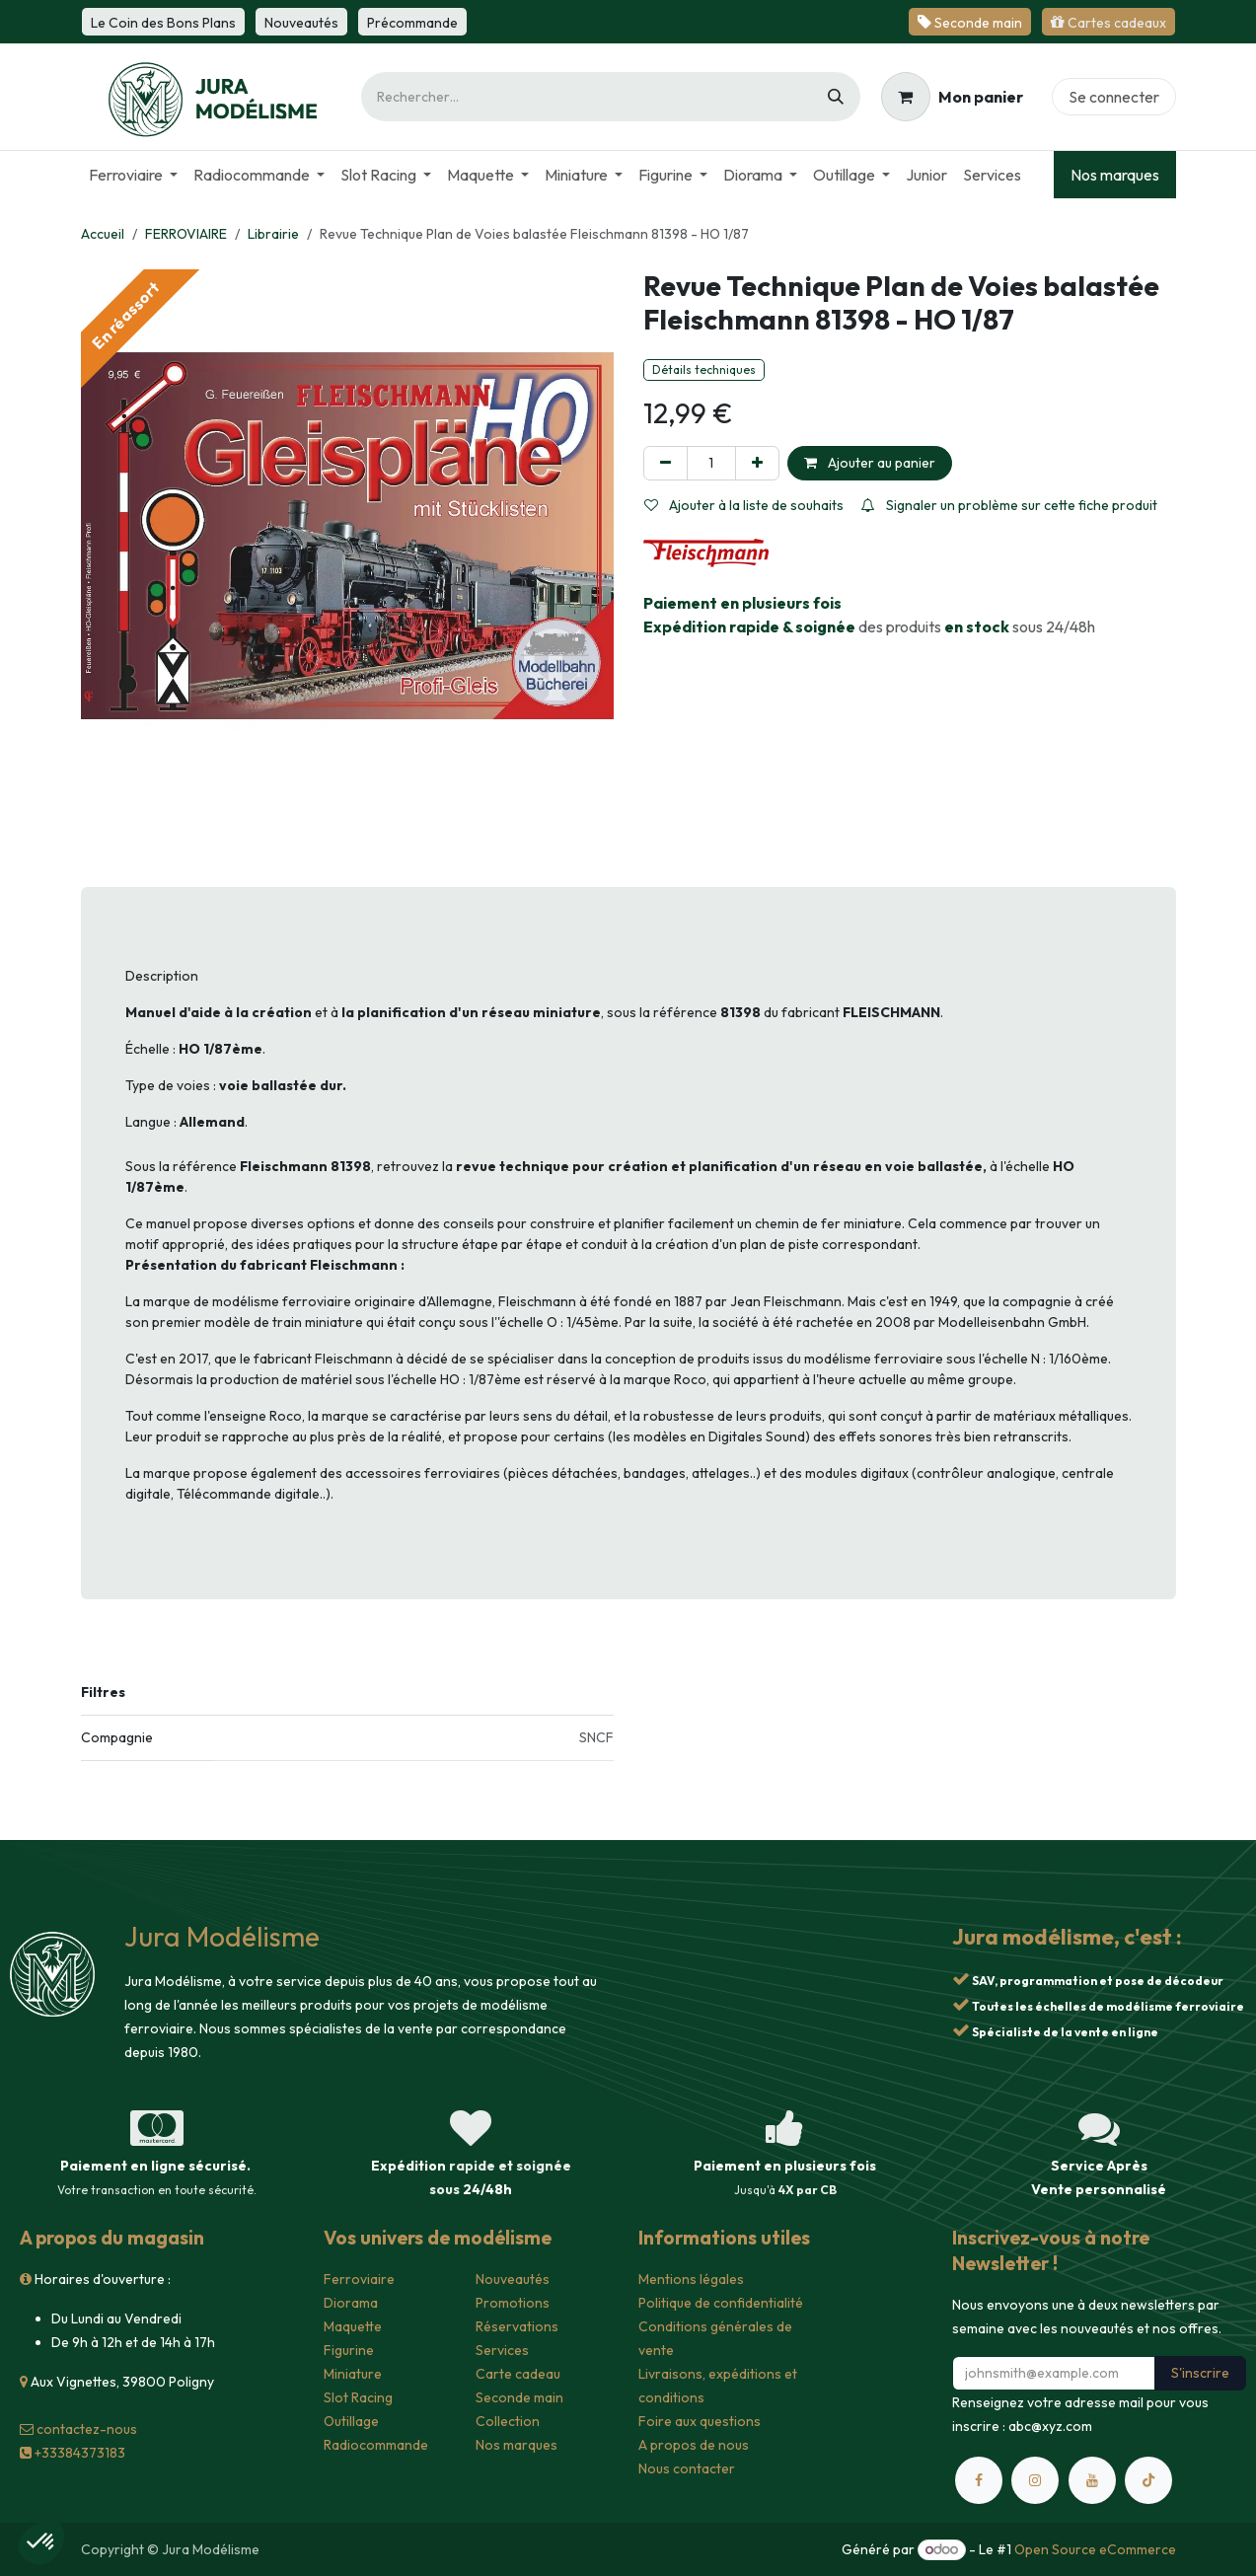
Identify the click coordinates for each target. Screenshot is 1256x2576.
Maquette (353, 2326)
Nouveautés (513, 2279)
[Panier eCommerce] (952, 96)
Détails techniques (704, 369)
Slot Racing (358, 2397)
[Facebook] (978, 2480)
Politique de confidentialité (720, 2303)
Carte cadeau (518, 2374)
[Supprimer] (665, 463)
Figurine (349, 2350)
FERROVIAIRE (186, 234)
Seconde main (519, 2397)
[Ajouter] (757, 463)
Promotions (513, 2303)
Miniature (353, 2374)
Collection (508, 2421)
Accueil (102, 234)
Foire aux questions (699, 2421)
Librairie (273, 234)
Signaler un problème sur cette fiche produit (1009, 505)
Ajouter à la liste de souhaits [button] (744, 505)
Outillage (351, 2421)
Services (502, 2350)
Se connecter (1114, 97)
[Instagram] (1035, 2480)
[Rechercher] (835, 96)
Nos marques (1115, 174)
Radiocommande (376, 2445)
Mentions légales (691, 2279)
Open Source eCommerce (1095, 2549)
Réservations (517, 2326)
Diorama (351, 2303)
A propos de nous (693, 2445)
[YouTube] (1092, 2480)
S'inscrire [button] (1200, 2373)
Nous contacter (686, 2468)
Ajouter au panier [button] (869, 463)
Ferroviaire (359, 2279)
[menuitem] (133, 174)
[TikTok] (1148, 2480)
